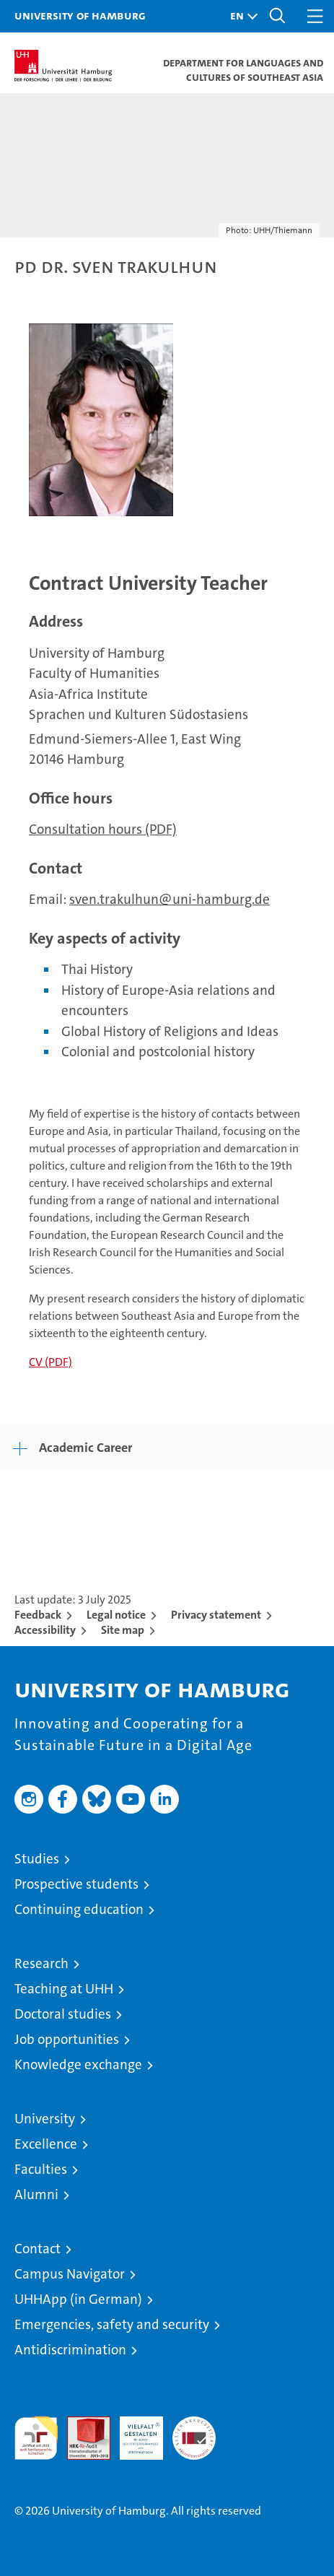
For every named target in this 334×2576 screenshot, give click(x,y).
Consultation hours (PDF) (103, 829)
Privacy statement (216, 1614)
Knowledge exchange (78, 2064)
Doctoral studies (62, 2014)
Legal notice (116, 1614)
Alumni (36, 2194)
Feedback (37, 1614)
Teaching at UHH (63, 1989)
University (44, 2119)
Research (41, 1963)
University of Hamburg (80, 15)
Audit (81, 2424)
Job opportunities (66, 2039)
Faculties (40, 2169)
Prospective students (76, 1884)
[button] (240, 16)
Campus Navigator (69, 2274)
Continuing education (79, 1909)
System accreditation (194, 2431)
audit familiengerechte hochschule (36, 2438)
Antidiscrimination (70, 2350)
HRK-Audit (133, 2431)
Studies (36, 1859)
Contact (37, 2249)
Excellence (45, 2144)
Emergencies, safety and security (111, 2324)
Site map (122, 1629)
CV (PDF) (50, 1362)
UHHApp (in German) (78, 2299)
